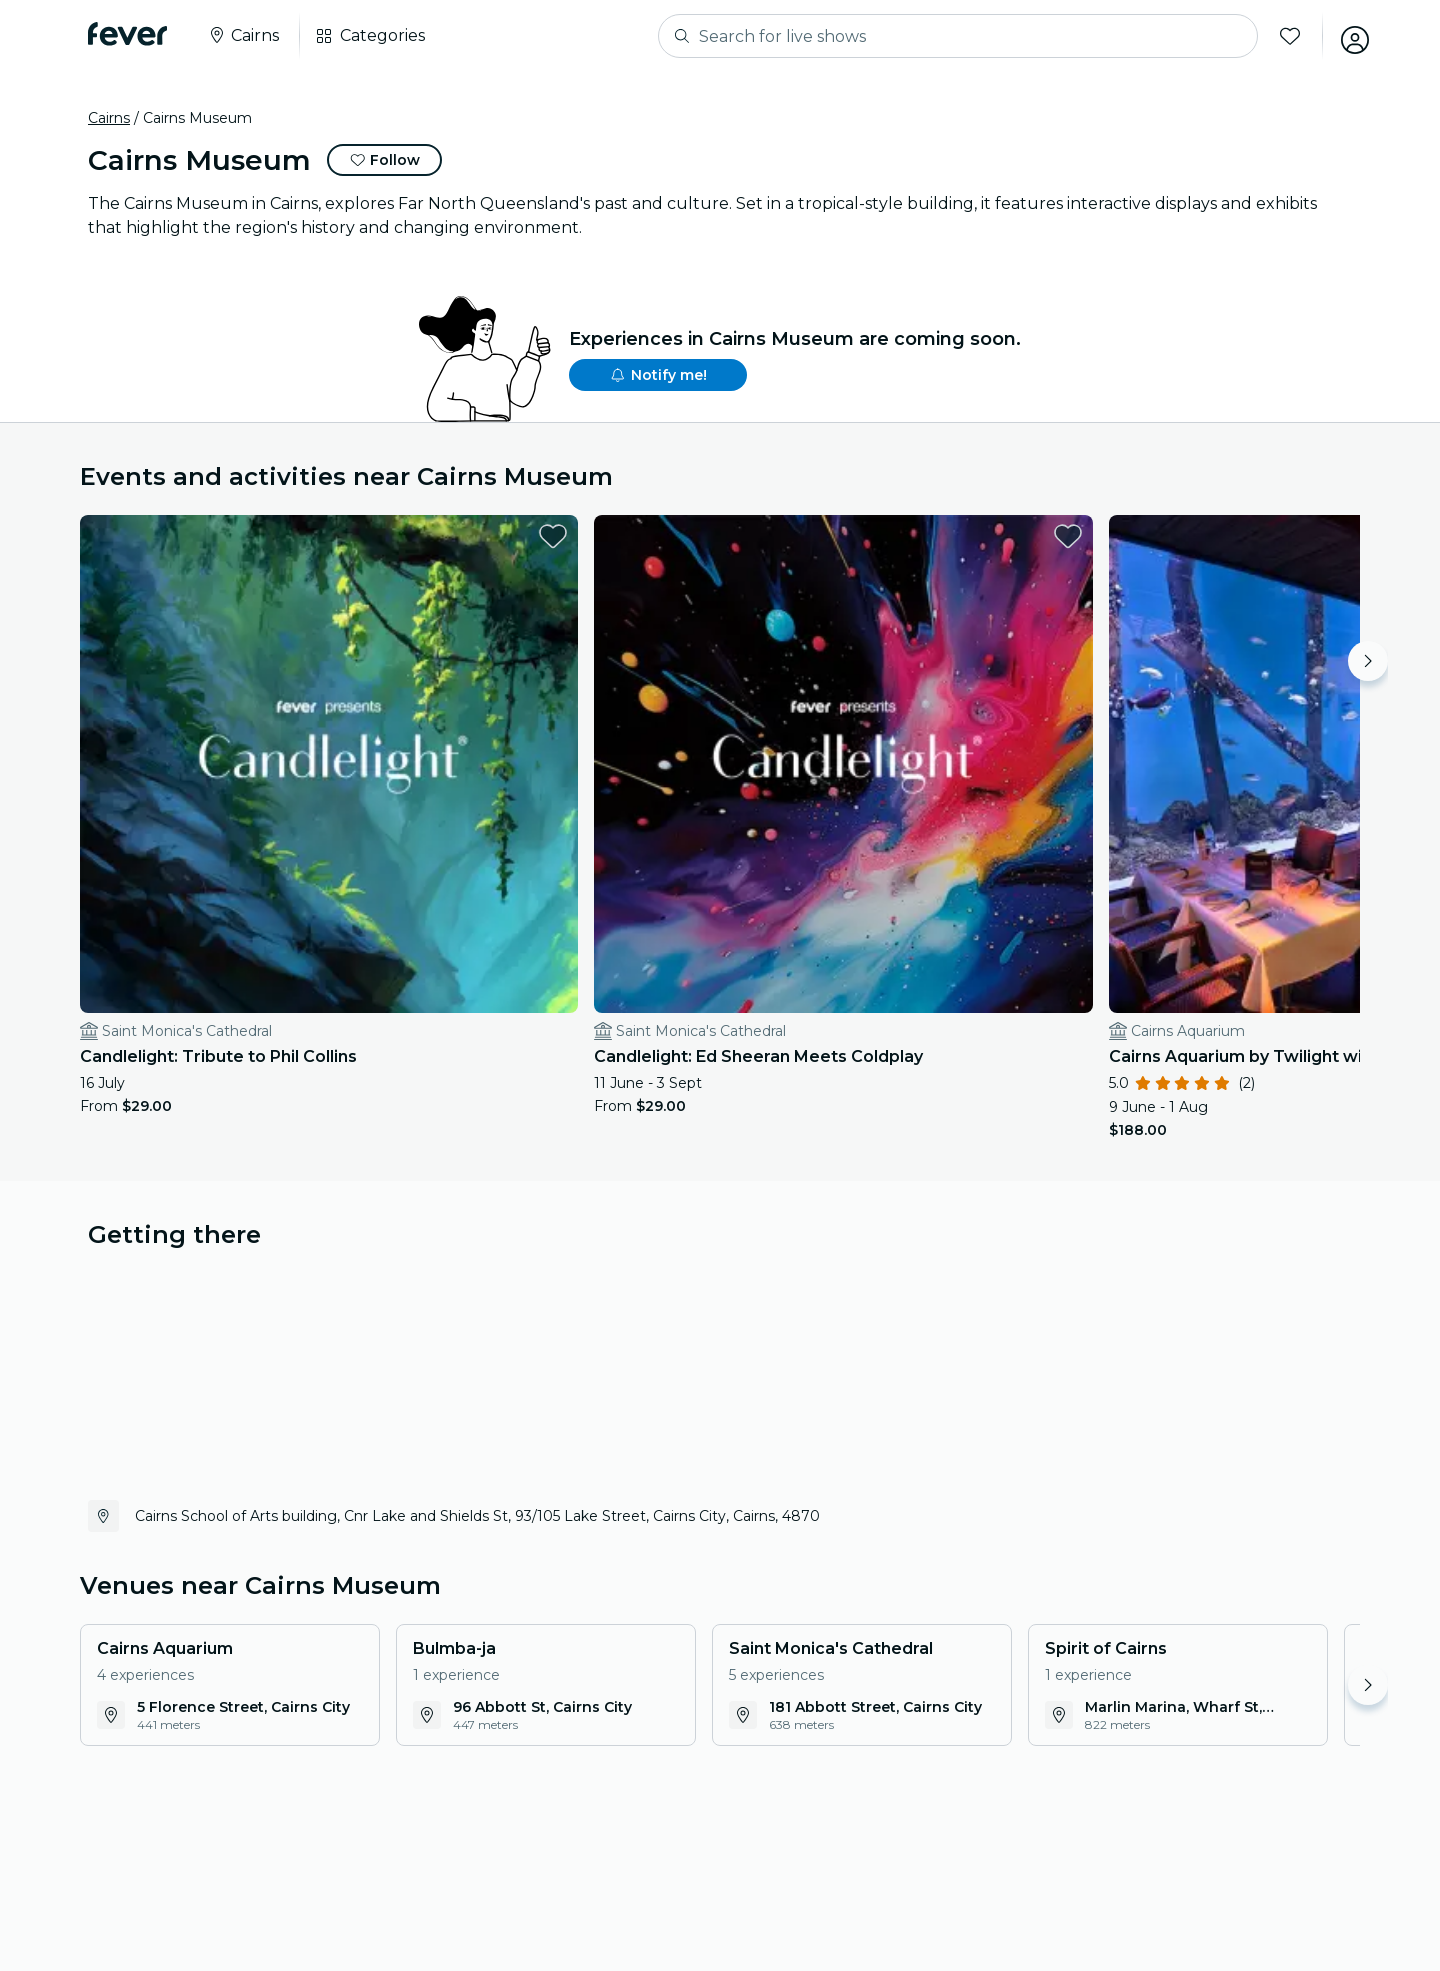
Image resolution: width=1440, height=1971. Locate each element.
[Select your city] (243, 36)
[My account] (1346, 36)
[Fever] (127, 34)
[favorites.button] (363, 536)
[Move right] (1368, 661)
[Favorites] (1281, 36)
